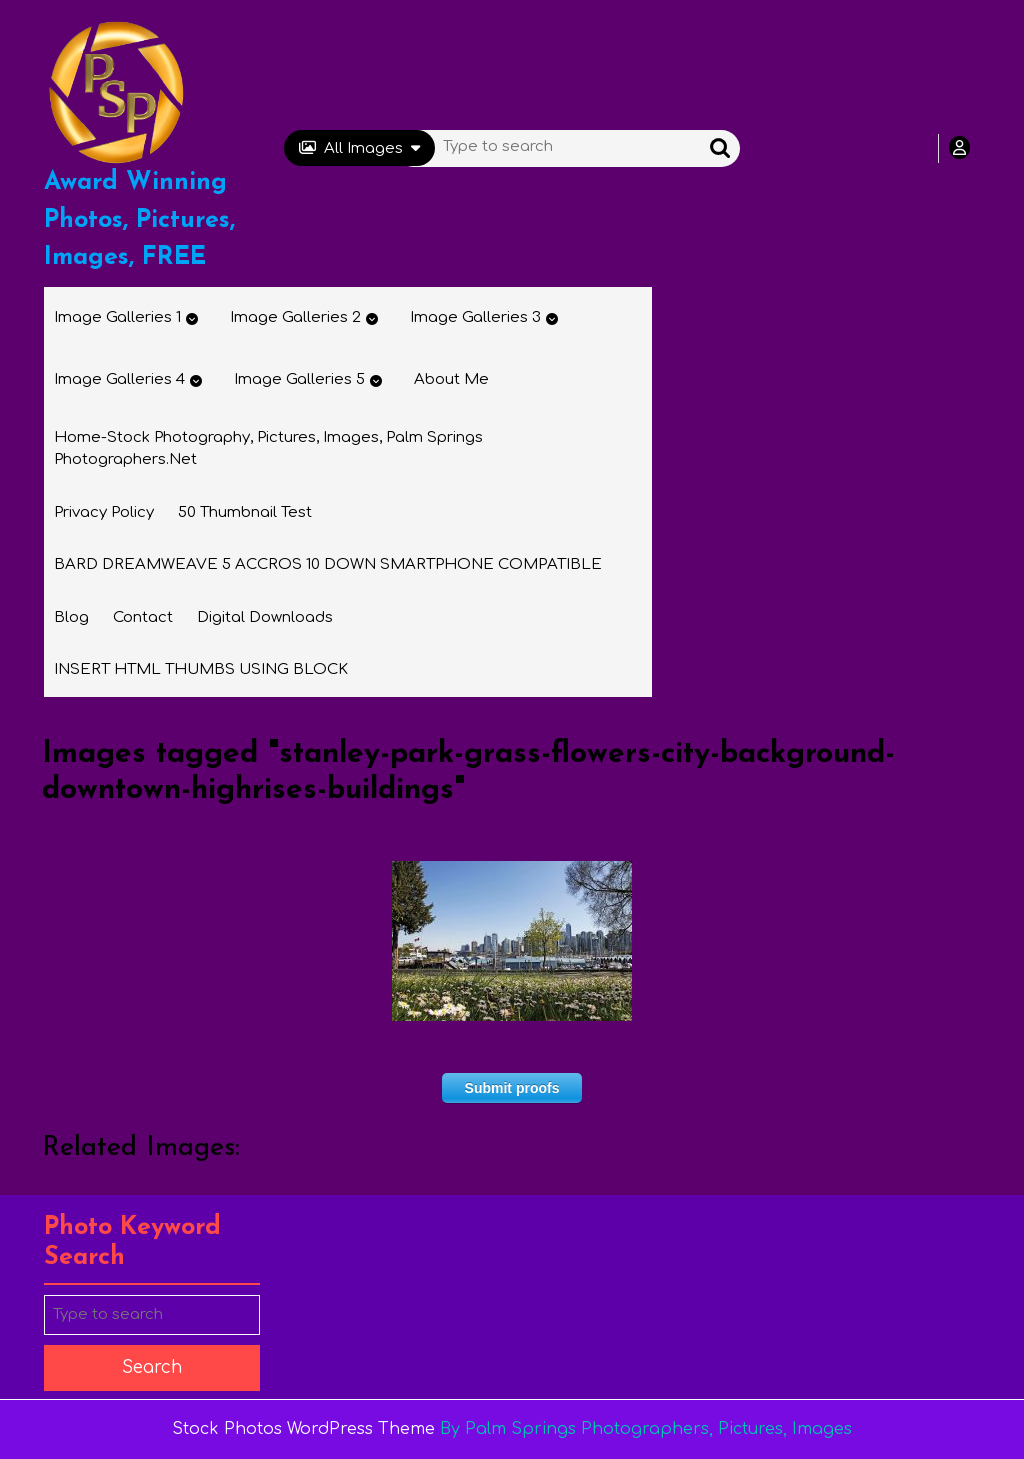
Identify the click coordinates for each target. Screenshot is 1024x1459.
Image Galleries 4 (119, 379)
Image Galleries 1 (117, 317)
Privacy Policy (104, 512)
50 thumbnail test (245, 512)
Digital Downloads (265, 617)
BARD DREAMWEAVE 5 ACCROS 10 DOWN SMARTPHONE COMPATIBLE (328, 564)
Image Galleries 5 (299, 379)
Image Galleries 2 (295, 317)
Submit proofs (512, 1088)
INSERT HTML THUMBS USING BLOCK (201, 669)
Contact (143, 617)
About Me (451, 379)
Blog (71, 617)
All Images (359, 148)
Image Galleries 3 (475, 317)
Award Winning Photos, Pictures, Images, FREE (139, 220)
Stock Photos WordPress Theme (303, 1429)
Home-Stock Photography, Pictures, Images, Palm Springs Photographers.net (268, 449)
